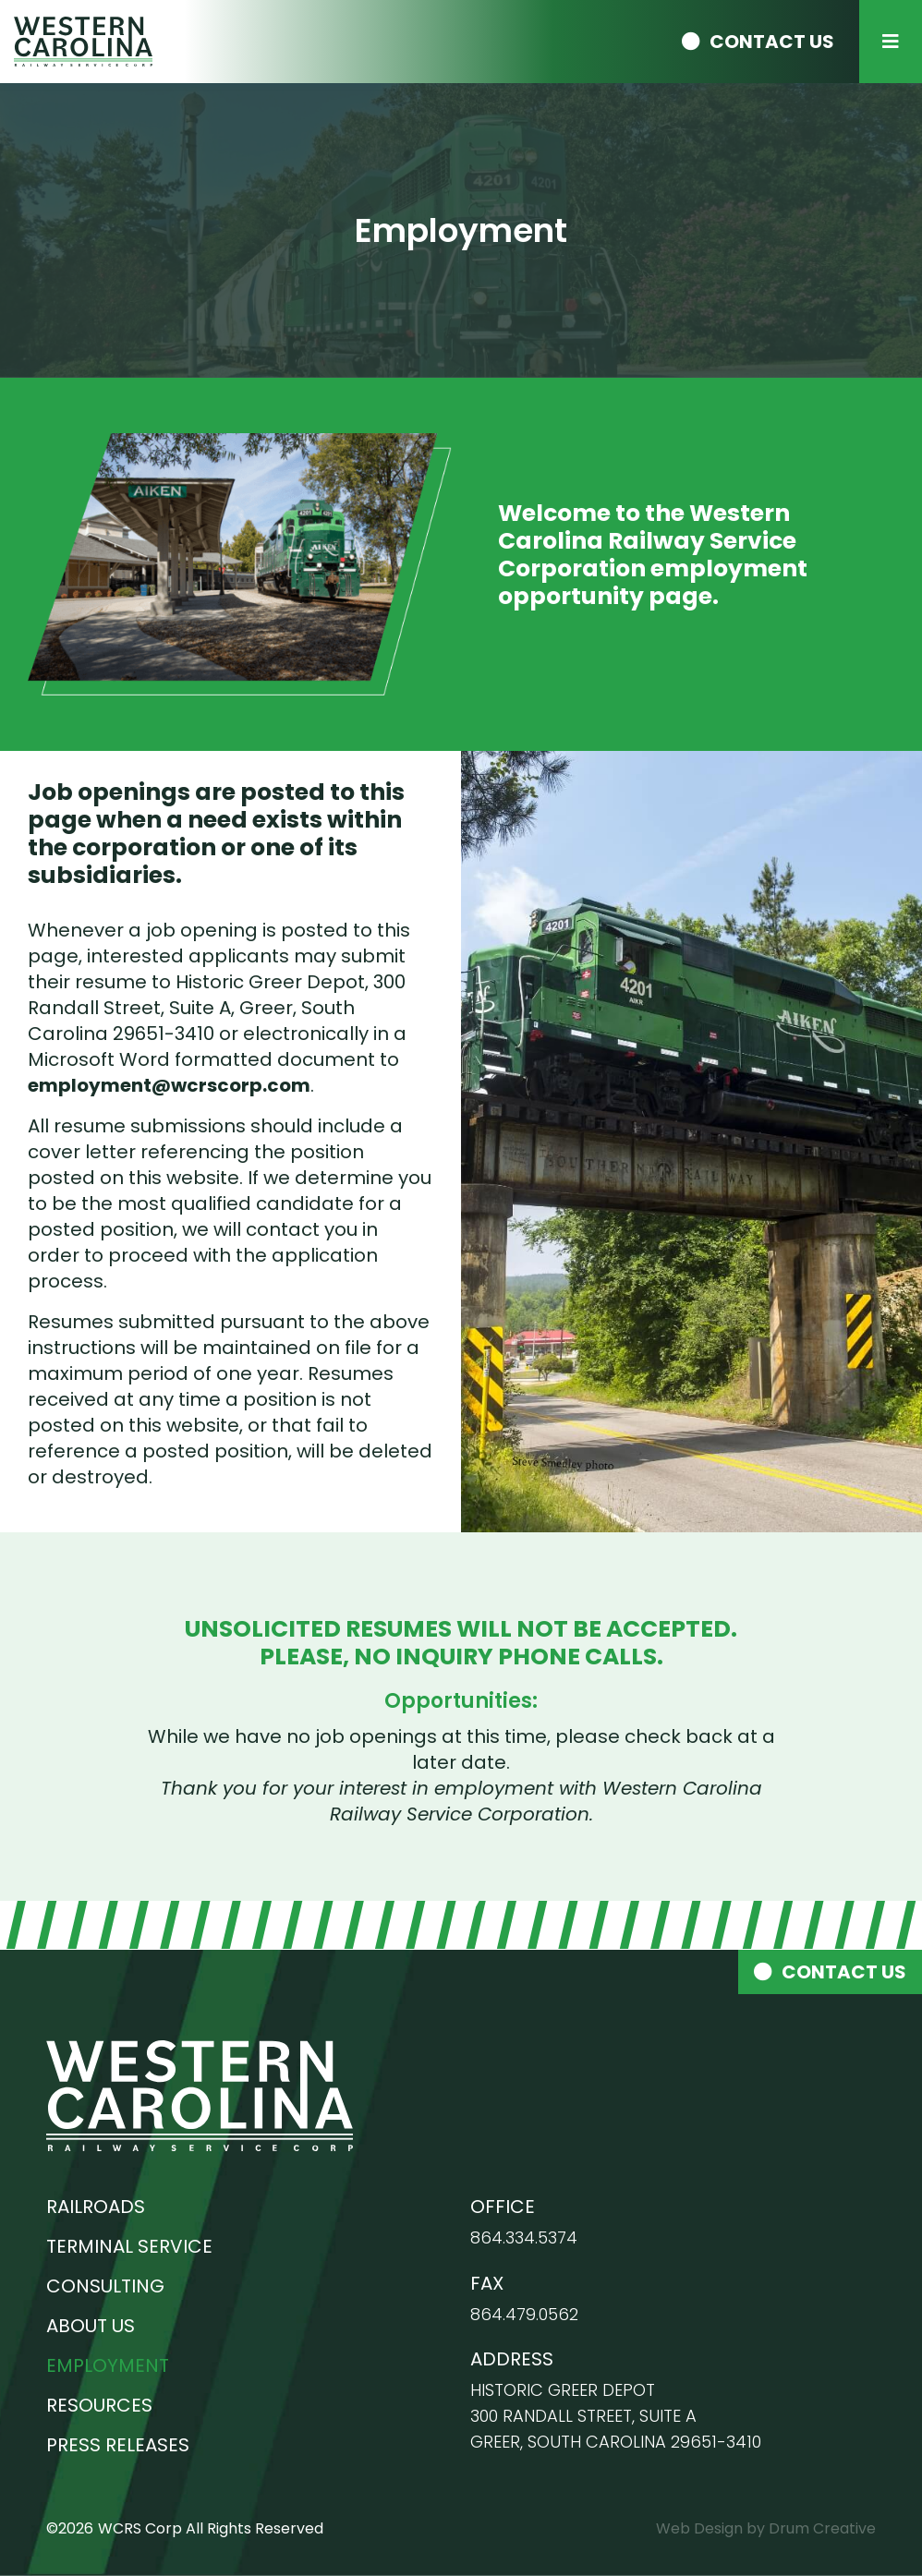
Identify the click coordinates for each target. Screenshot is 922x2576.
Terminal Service (129, 2246)
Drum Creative (822, 2528)
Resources (99, 2405)
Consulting (105, 2286)
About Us (90, 2325)
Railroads (95, 2206)
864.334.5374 (523, 2237)
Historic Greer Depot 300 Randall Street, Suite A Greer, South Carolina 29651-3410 (615, 2415)
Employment (107, 2365)
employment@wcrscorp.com (169, 1085)
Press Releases (117, 2445)
